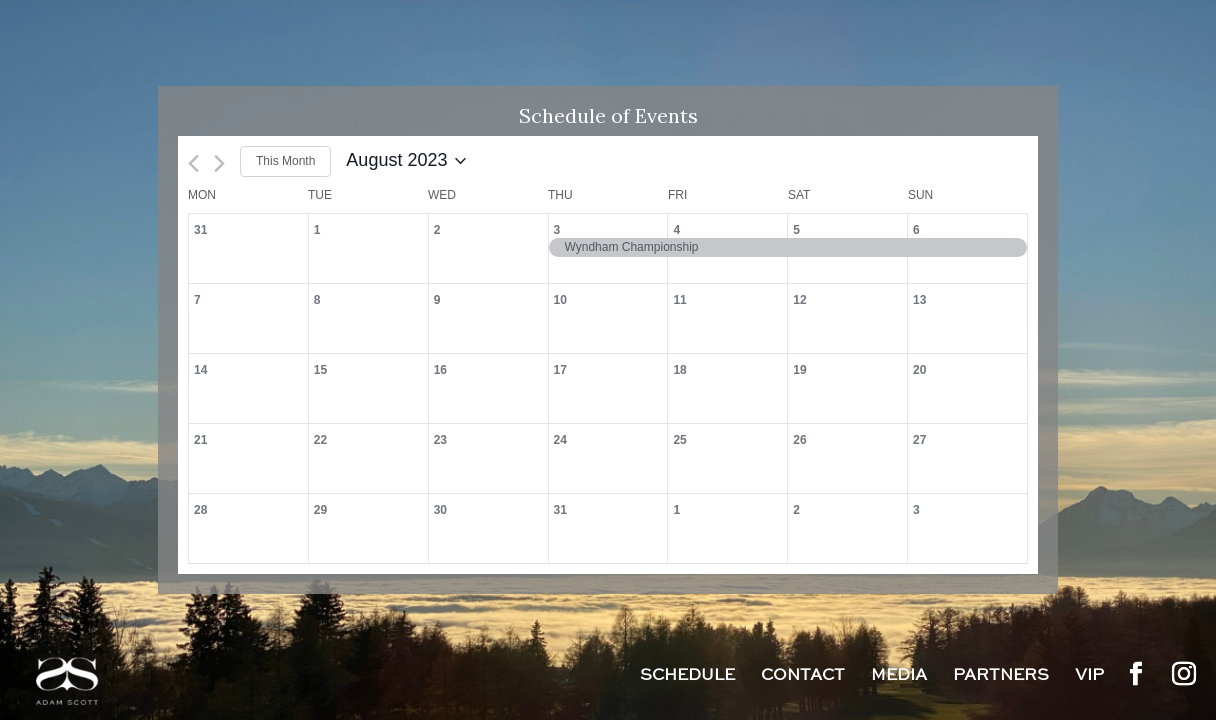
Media (899, 677)
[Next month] (219, 163)
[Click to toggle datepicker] (406, 161)
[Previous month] (193, 163)
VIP (1089, 677)
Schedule (687, 677)
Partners (1001, 677)
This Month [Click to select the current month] (285, 161)
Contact (803, 677)
